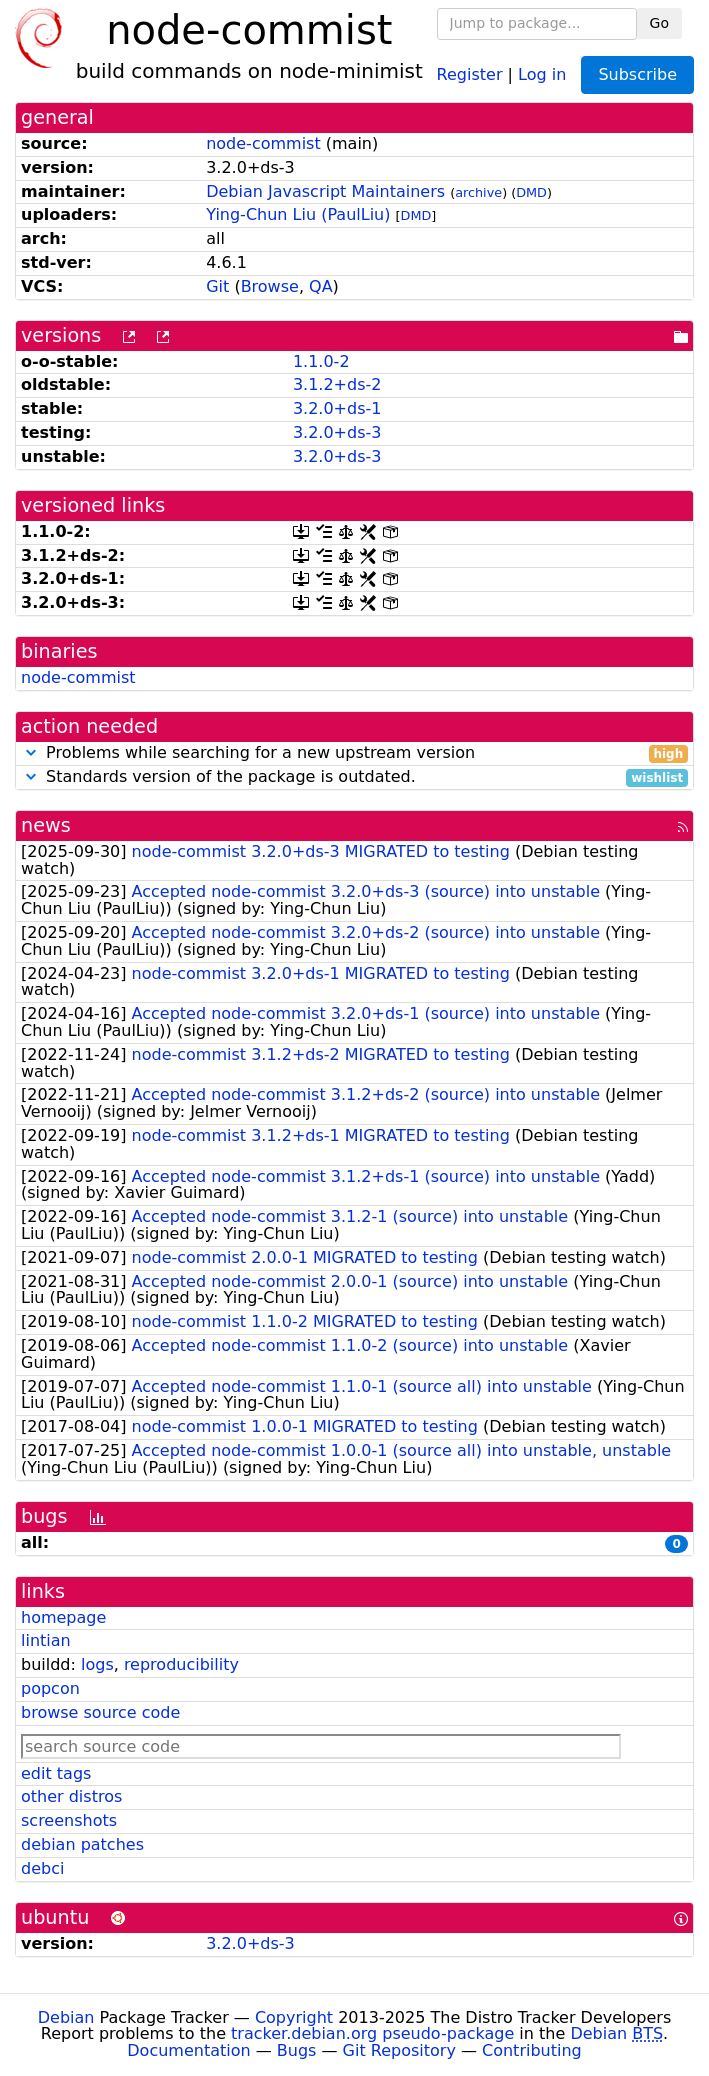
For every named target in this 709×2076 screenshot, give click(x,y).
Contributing (532, 2050)
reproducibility (181, 1664)
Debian (66, 2017)
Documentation (188, 2050)
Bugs (297, 2050)
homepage (63, 1617)
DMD (531, 192)
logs (97, 1664)
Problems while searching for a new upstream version (354, 753)
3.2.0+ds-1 (337, 408)
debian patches (82, 1844)
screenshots (69, 1820)
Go (659, 23)
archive (478, 192)
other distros (71, 1796)
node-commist (263, 143)
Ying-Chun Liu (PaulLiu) (298, 214)
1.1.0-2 (321, 361)
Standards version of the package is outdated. (354, 777)
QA (321, 286)
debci (42, 1868)
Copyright (294, 2017)
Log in (542, 73)
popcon (50, 1688)
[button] (31, 752)
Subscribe (637, 74)
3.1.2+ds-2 (337, 384)
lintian (46, 1640)
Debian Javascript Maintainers (325, 191)
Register (470, 73)
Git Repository (399, 2050)
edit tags (56, 1773)
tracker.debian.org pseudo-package (372, 2033)
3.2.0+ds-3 (337, 432)
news (46, 825)
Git (217, 286)
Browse (270, 286)
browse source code (100, 1712)
